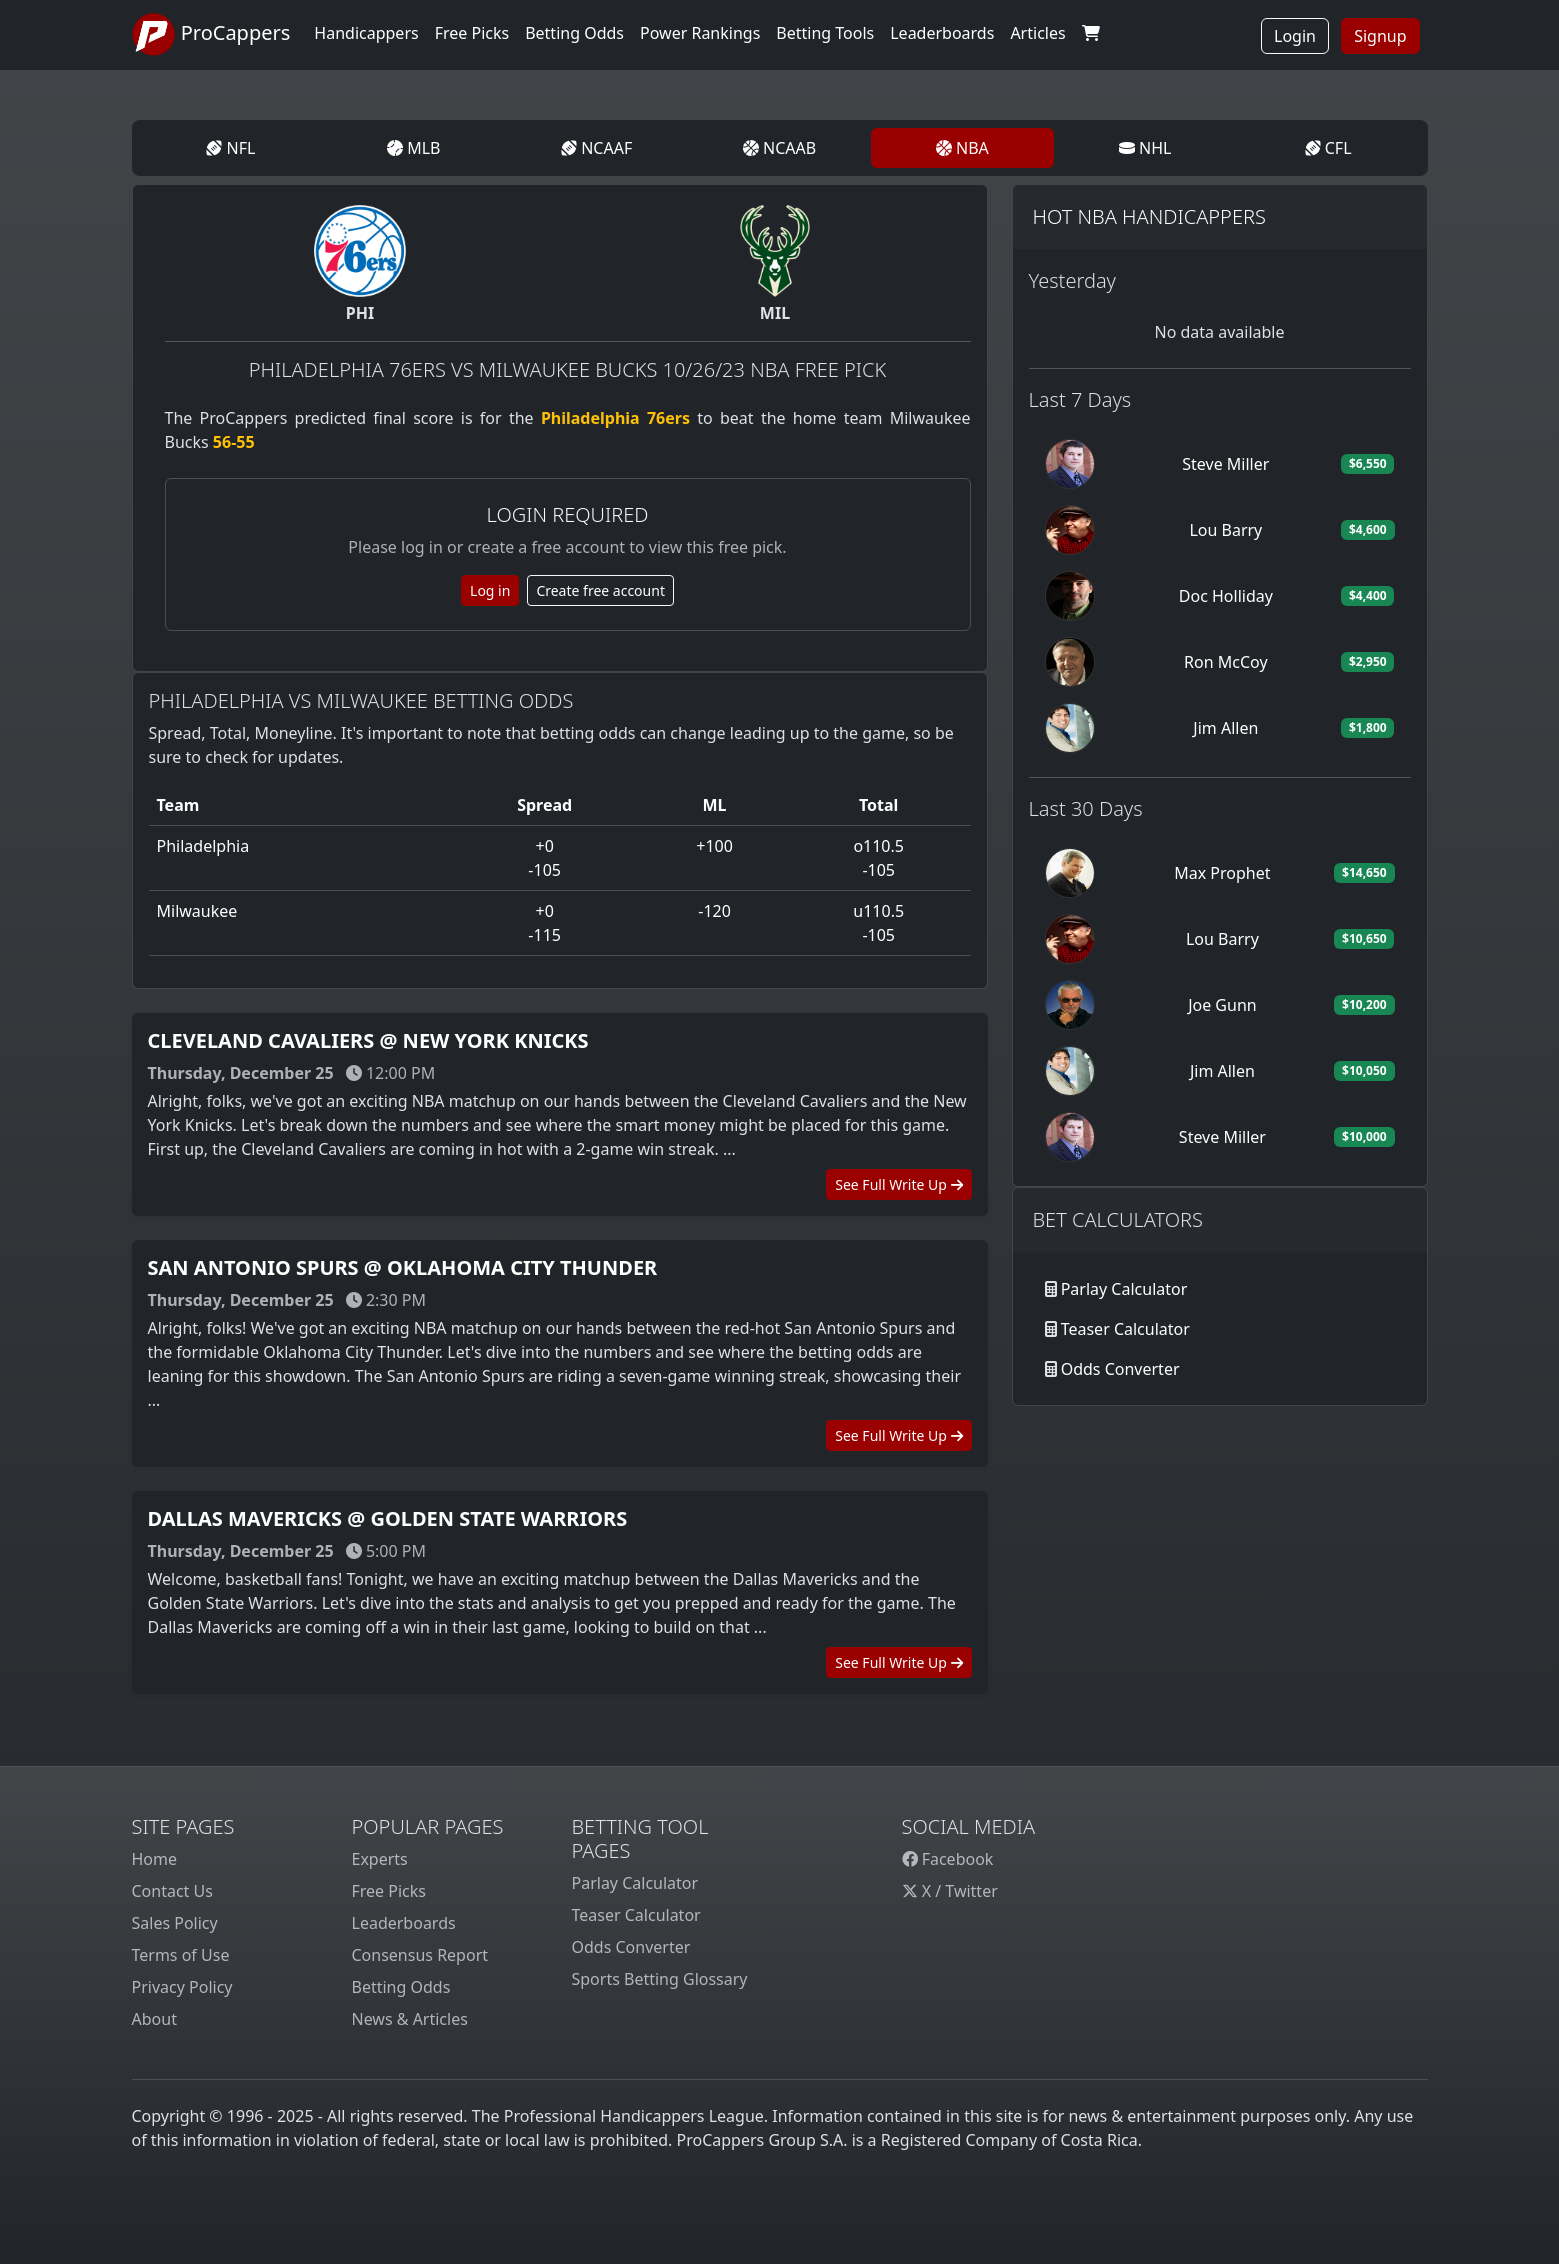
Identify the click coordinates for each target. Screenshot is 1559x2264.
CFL (1328, 148)
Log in (490, 590)
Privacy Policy (182, 1987)
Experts (380, 1859)
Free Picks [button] (472, 33)
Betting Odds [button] (574, 33)
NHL (1145, 148)
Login (1295, 36)
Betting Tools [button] (825, 33)
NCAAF (596, 148)
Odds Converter (1120, 1369)
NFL (230, 148)
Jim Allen (1225, 728)
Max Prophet (1222, 873)
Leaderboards (942, 33)
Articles (1037, 33)
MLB (413, 148)
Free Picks (389, 1891)
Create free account (600, 590)
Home (155, 1859)
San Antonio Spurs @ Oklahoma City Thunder (403, 1267)
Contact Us (172, 1891)
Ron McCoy (1226, 662)
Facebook (948, 1859)
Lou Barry (1225, 530)
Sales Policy (175, 1923)
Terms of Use (181, 1955)
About (154, 2019)
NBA (962, 148)
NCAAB (779, 148)
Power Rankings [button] (700, 33)
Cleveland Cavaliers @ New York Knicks (368, 1040)
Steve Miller (1225, 464)
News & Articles (410, 2019)
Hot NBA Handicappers (1149, 216)
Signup (1380, 36)
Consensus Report (420, 1955)
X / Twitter (950, 1891)
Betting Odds (401, 1987)
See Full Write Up (898, 1184)
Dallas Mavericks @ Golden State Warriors (388, 1518)
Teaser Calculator (1125, 1329)
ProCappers (211, 35)
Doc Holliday (1226, 596)
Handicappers (366, 33)
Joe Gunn (1222, 1005)
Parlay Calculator (1124, 1289)
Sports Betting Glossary (660, 1979)
